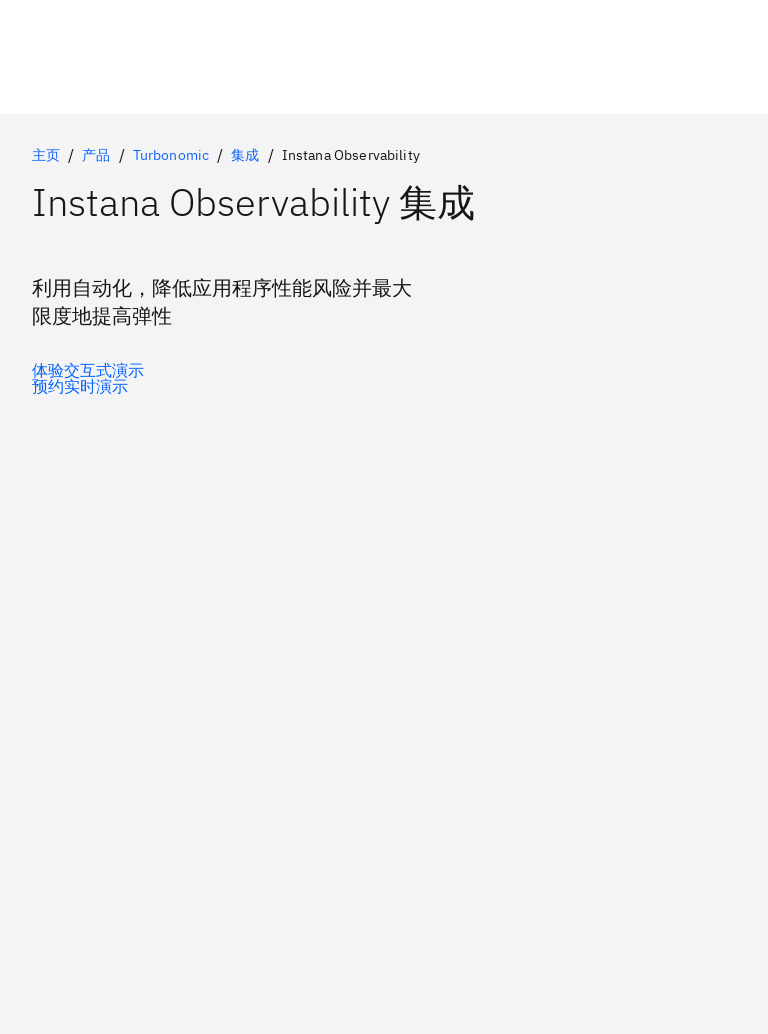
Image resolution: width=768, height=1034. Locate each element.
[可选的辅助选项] (88, 386)
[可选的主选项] (88, 370)
